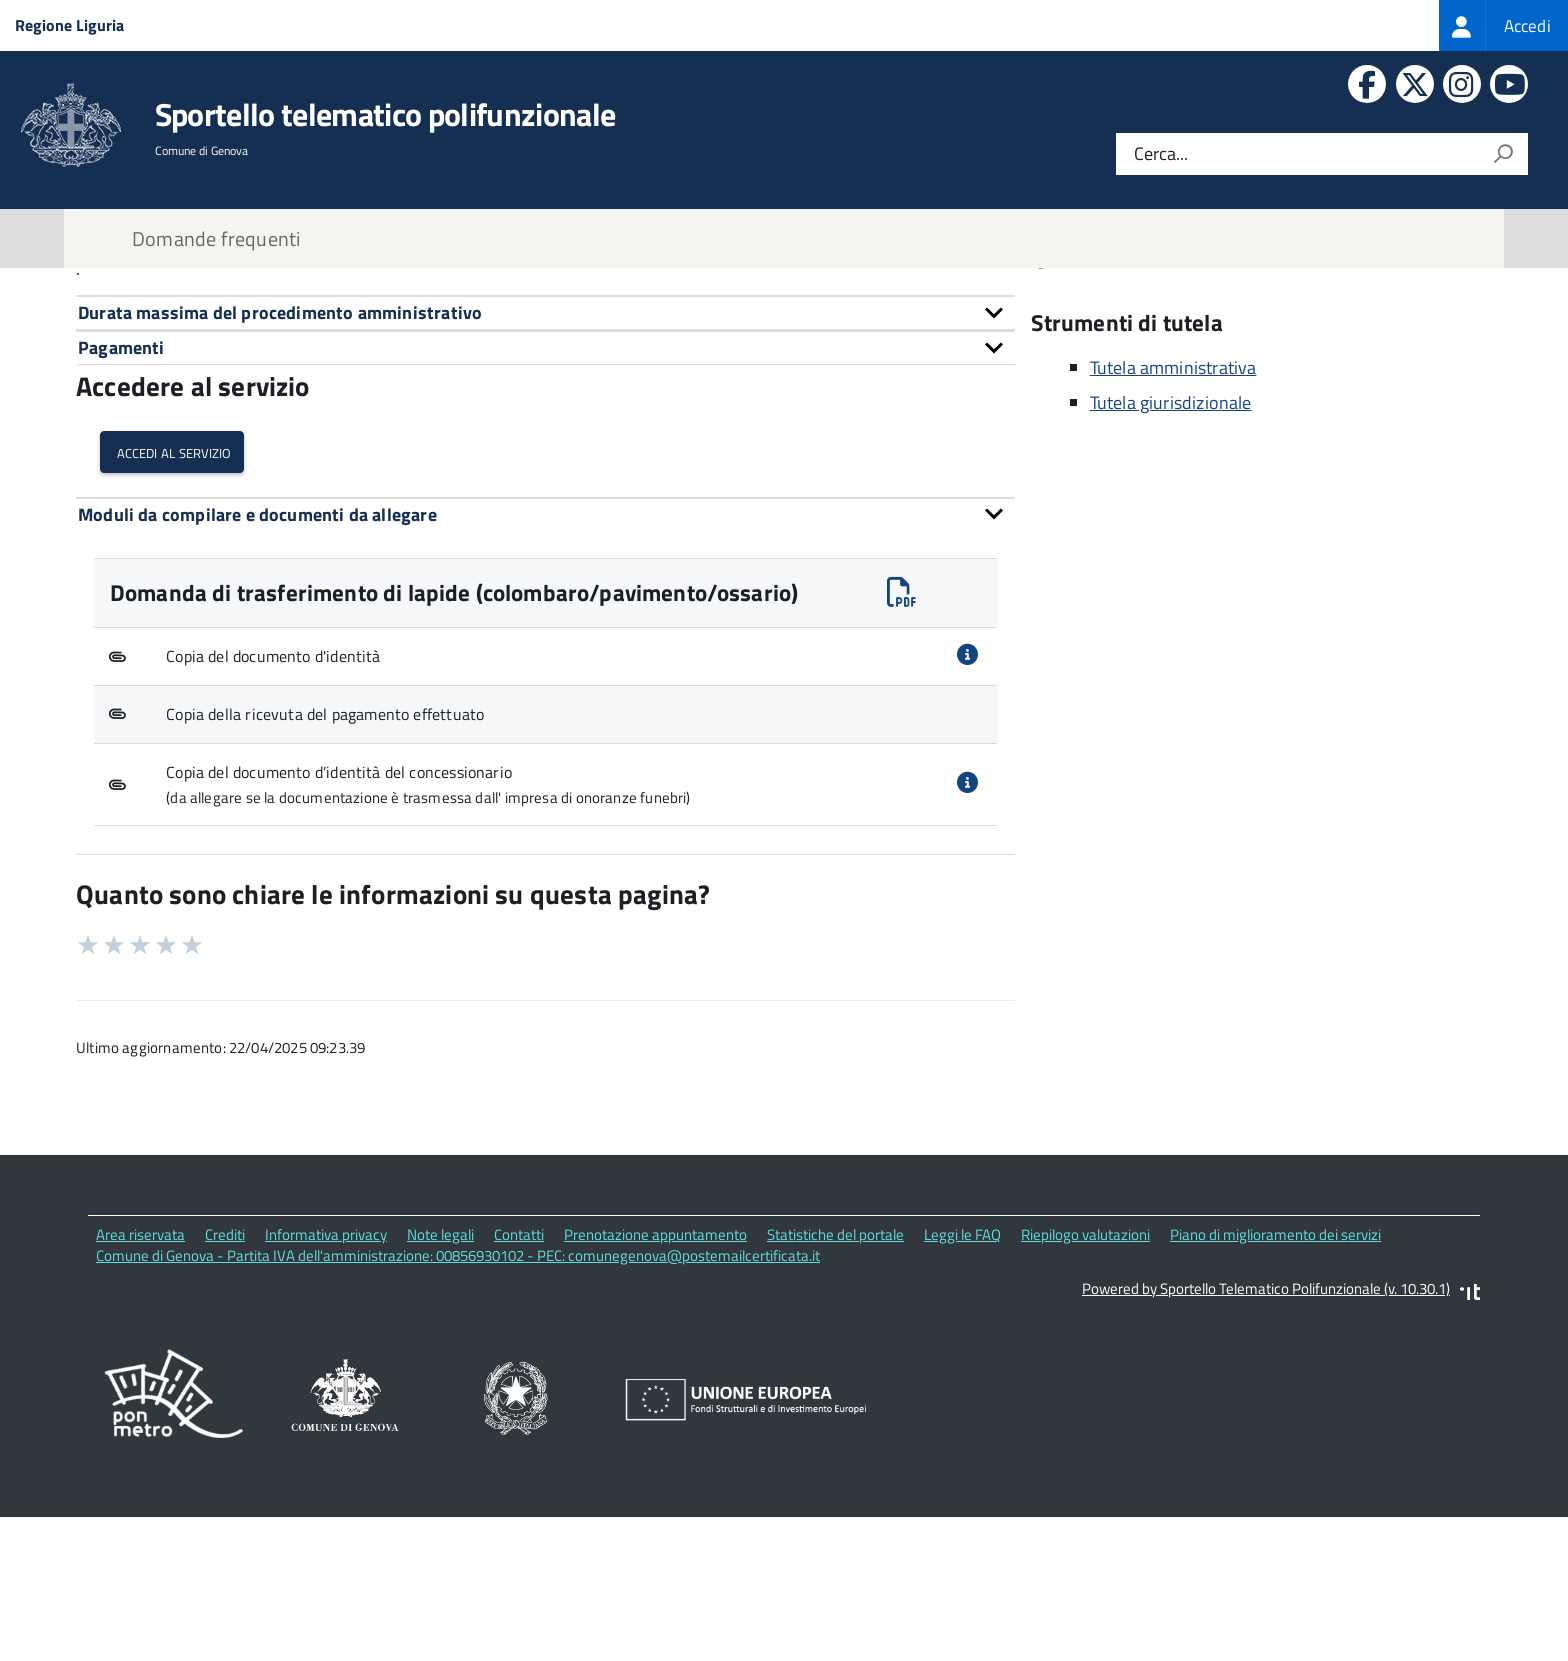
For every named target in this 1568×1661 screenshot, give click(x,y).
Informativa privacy (326, 1386)
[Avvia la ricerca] (1503, 154)
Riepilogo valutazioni (1085, 1386)
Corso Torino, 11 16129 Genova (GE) (1195, 332)
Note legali (440, 1386)
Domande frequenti (216, 238)
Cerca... (1161, 154)
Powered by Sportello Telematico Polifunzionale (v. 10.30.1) (1266, 1440)
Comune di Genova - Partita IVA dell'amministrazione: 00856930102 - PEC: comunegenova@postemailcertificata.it (458, 1407)
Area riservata (140, 1386)
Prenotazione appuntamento (655, 1386)
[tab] (545, 464)
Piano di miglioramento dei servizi (1275, 1386)
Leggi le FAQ (962, 1386)
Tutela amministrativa (1173, 519)
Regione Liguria (69, 25)
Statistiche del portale (835, 1386)
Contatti (1088, 360)
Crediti (225, 1386)
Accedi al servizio (172, 603)
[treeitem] (1503, 25)
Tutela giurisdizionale (1171, 554)
